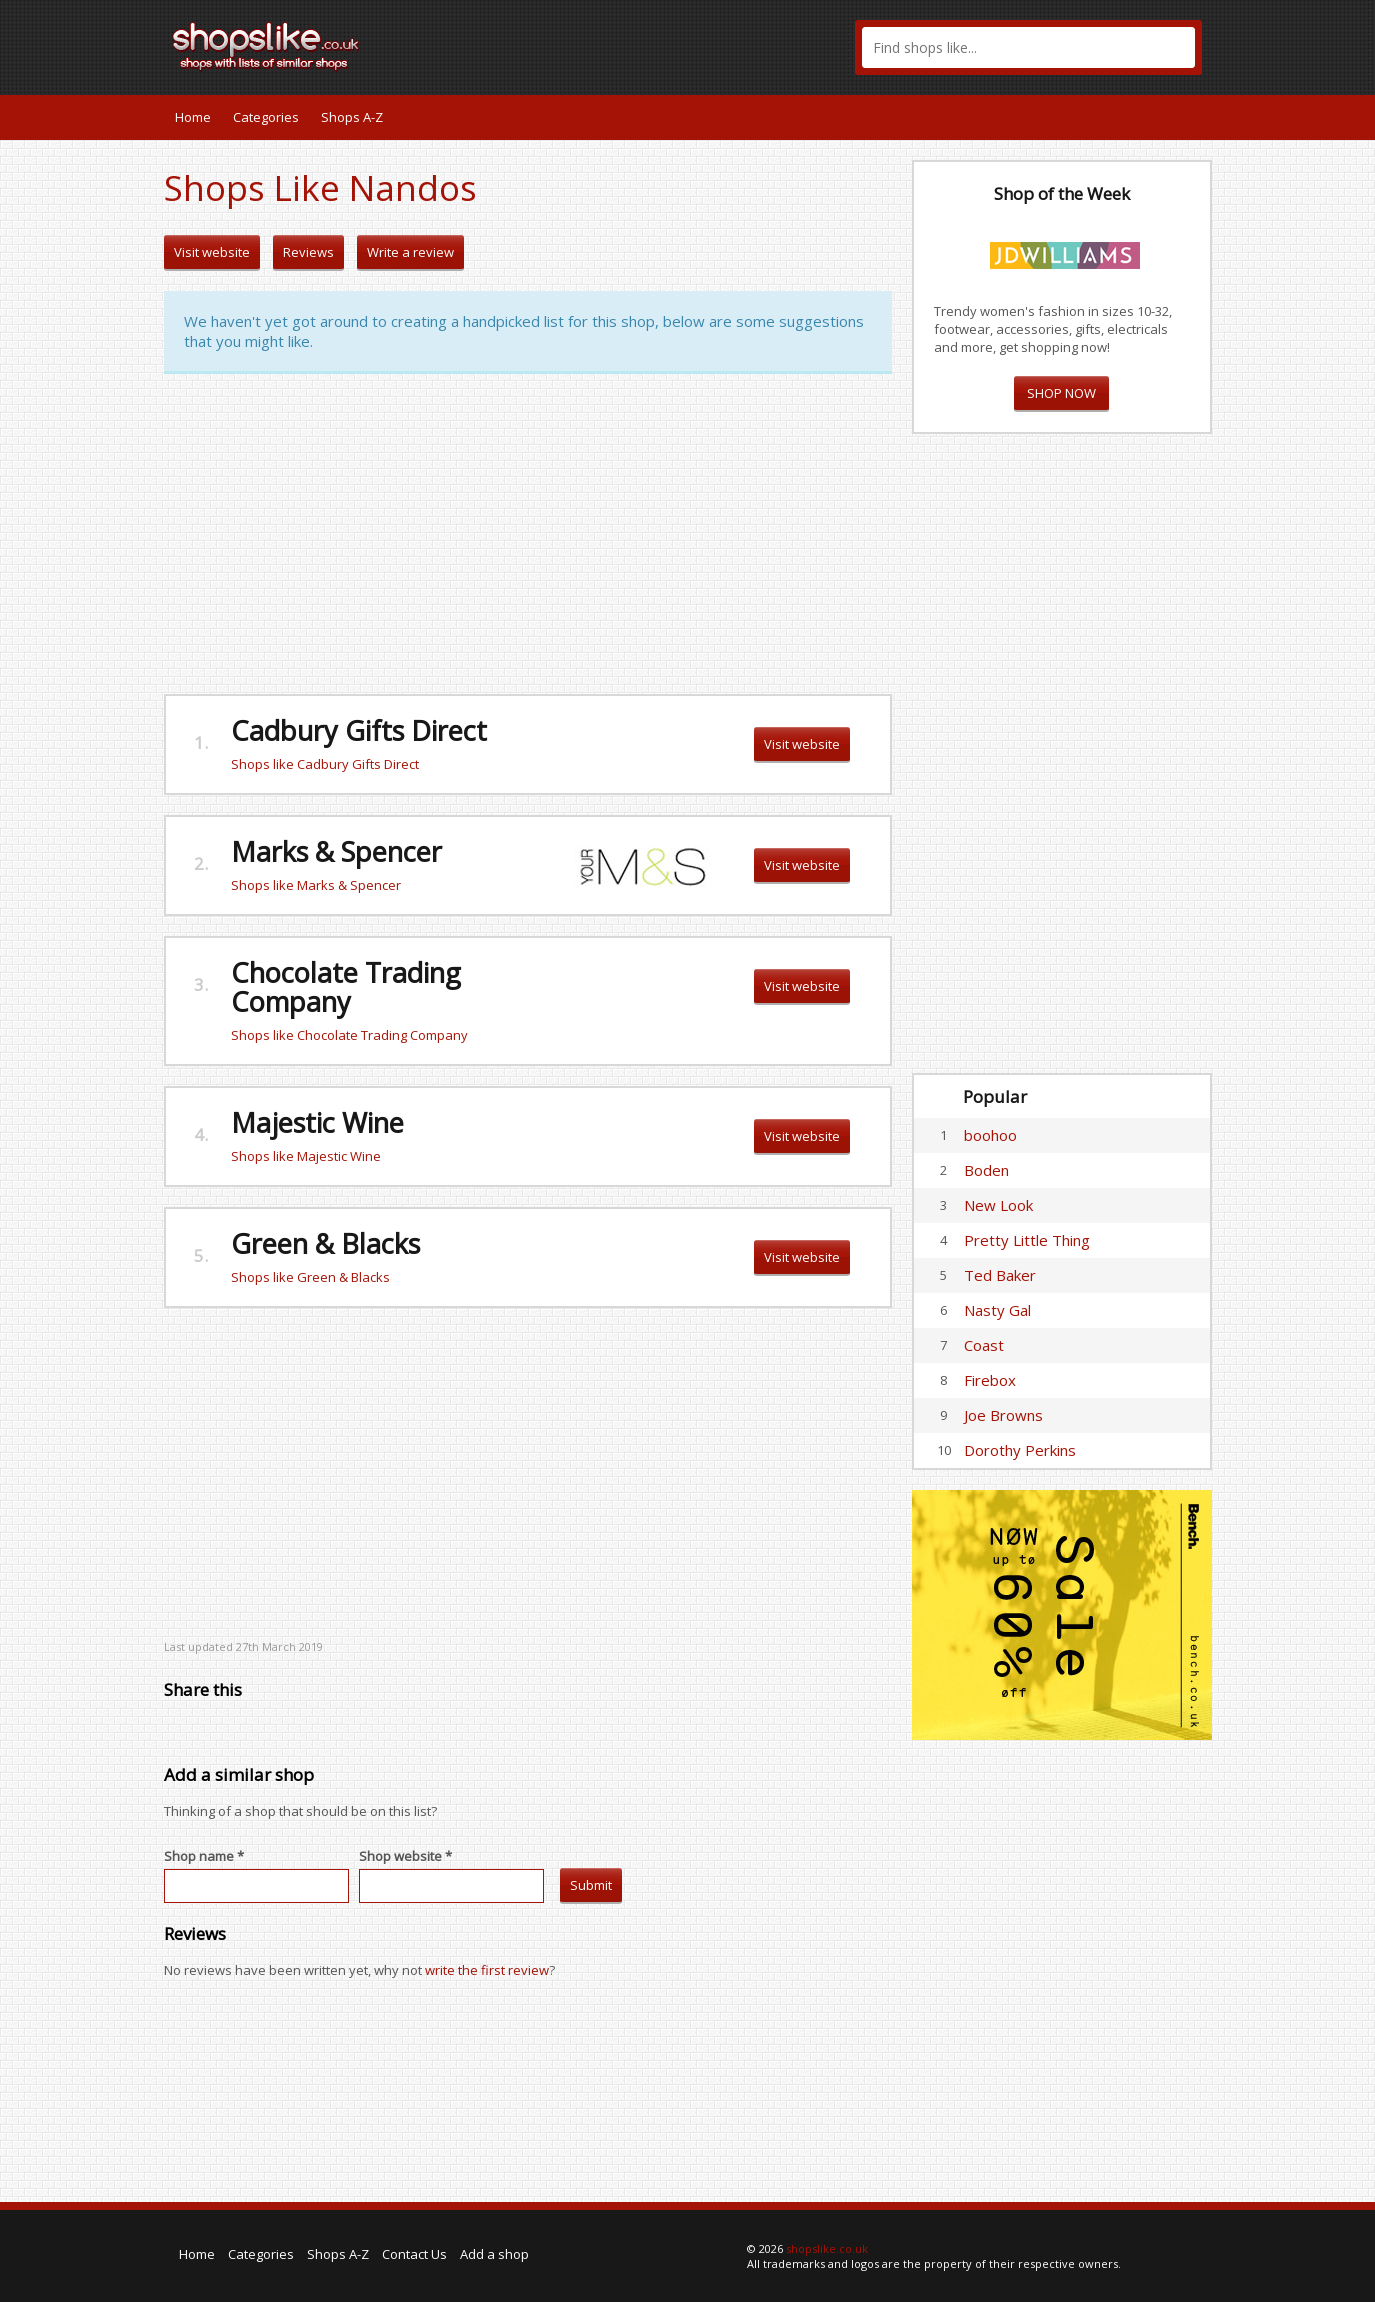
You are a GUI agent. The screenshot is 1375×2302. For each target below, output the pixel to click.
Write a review (410, 252)
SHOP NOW (1061, 393)
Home (193, 117)
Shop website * (405, 1856)
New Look (998, 1205)
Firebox (990, 1380)
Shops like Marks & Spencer (316, 885)
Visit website (212, 252)
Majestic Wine (317, 1122)
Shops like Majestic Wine (306, 1156)
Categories (266, 117)
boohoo (990, 1135)
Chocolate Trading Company (346, 987)
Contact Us (414, 2254)
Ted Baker (1000, 1275)
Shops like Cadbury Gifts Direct (325, 764)
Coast (984, 1345)
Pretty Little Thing (1027, 1240)
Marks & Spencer (336, 851)
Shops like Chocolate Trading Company (349, 1035)
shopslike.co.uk (827, 2248)
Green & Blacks (325, 1243)
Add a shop (494, 2254)
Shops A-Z (352, 117)
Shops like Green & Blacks (310, 1277)
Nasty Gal (997, 1310)
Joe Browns (1003, 1415)
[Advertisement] (528, 534)
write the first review (487, 1970)
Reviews (308, 252)
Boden (986, 1170)
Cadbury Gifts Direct (359, 730)
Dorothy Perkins (1020, 1450)
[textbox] (1028, 47)
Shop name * (204, 1856)
